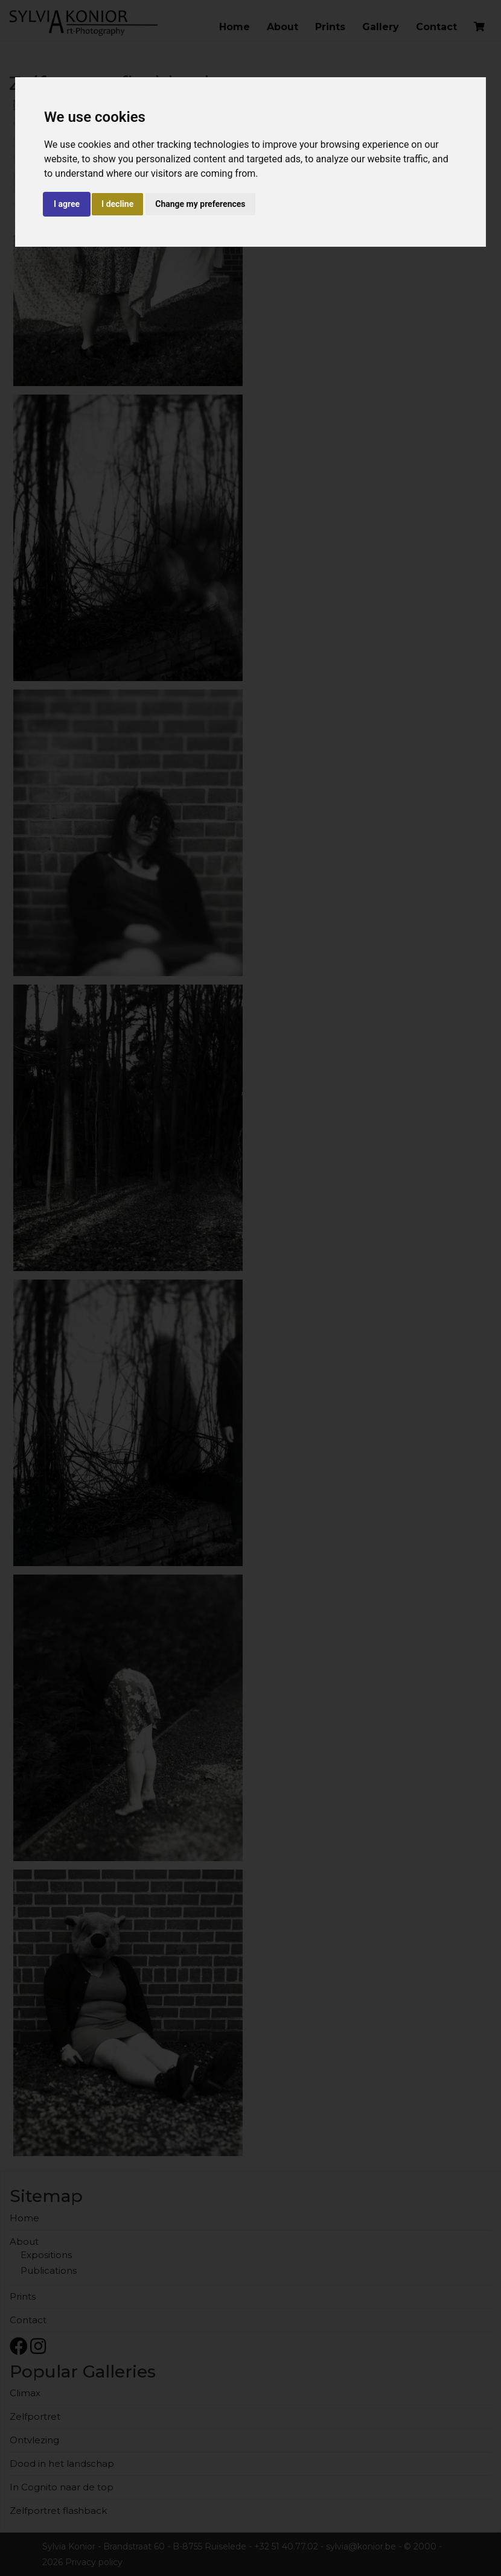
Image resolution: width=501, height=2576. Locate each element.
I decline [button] (117, 204)
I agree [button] (67, 204)
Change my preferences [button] (200, 204)
